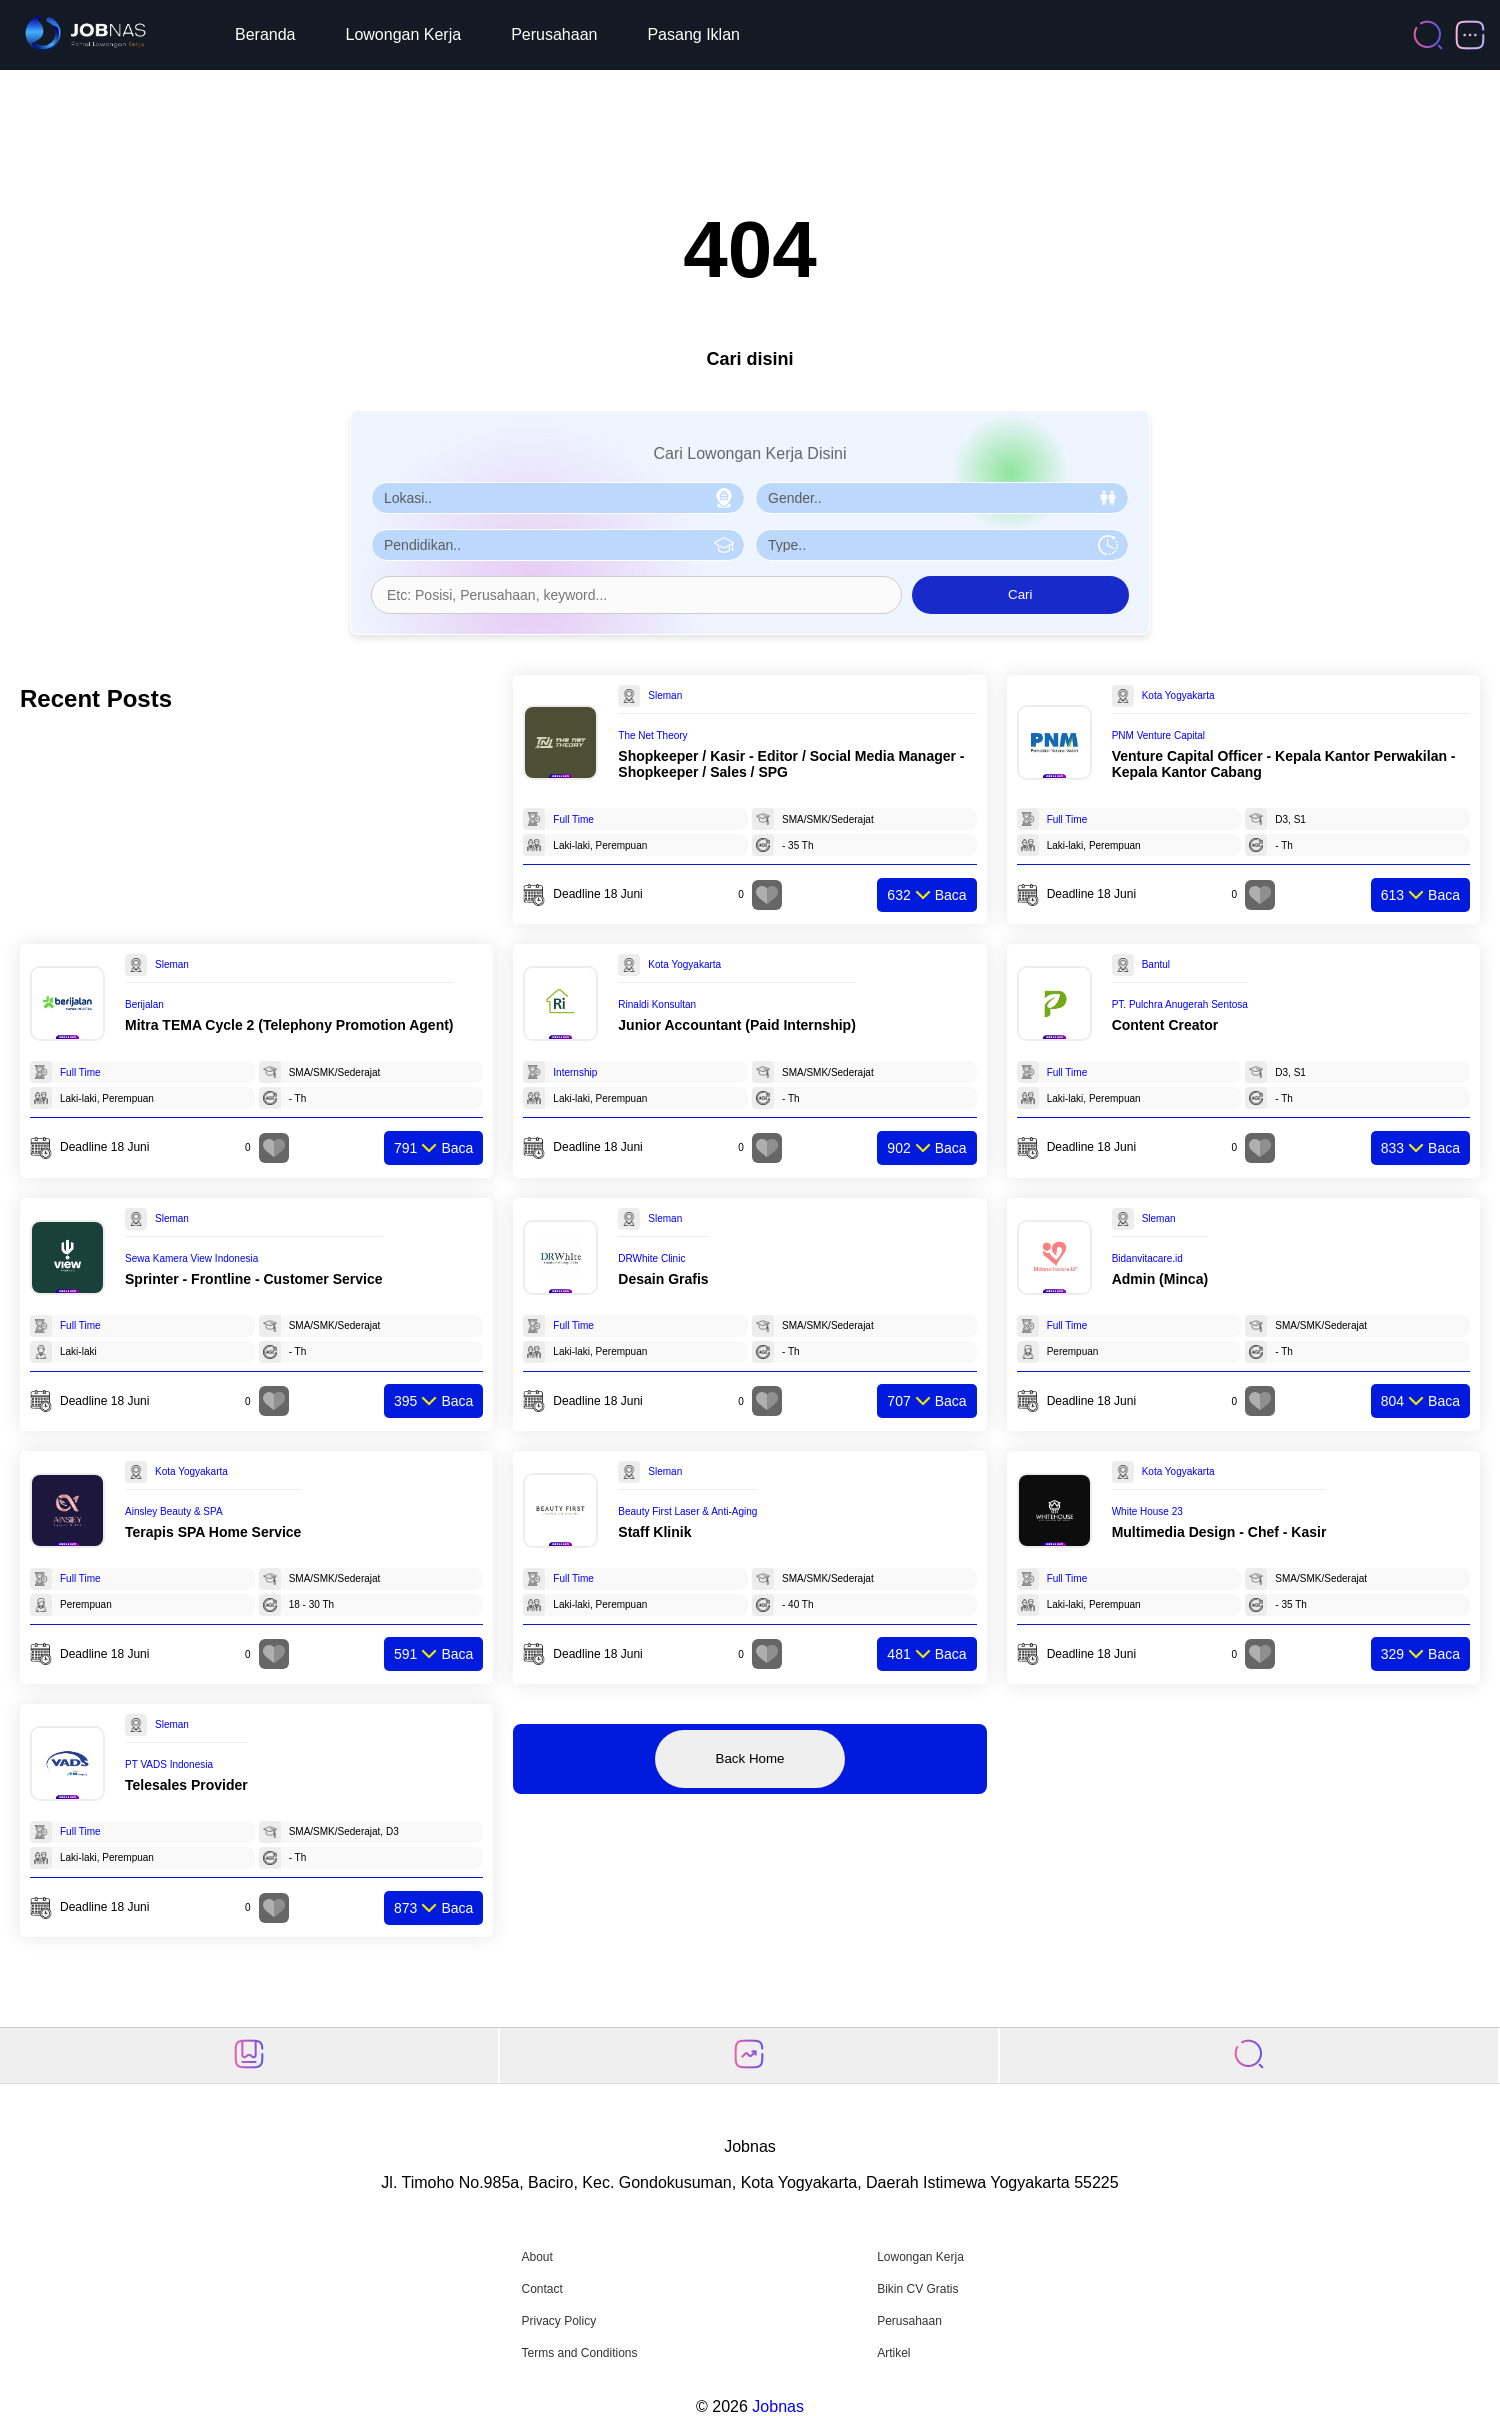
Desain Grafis (663, 1279)
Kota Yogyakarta (1178, 695)
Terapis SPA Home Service (213, 1532)
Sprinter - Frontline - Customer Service (254, 1279)
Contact (541, 2289)
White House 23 (1147, 1511)
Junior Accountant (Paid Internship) (737, 1025)
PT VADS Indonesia (169, 1764)
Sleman (665, 695)
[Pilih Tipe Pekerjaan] (942, 545)
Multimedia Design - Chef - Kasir (1219, 1532)
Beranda (265, 34)
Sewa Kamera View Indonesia (191, 1258)
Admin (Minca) (1160, 1279)
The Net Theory (652, 735)
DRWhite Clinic (651, 1258)
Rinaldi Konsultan (657, 1004)
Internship (575, 1072)
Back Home (750, 1758)
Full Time (573, 819)
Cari (1020, 594)
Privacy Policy (558, 2321)
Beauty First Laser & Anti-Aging (687, 1511)
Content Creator (1165, 1025)
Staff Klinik (654, 1532)
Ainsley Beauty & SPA (174, 1511)
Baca (926, 895)
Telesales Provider (186, 1785)
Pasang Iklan (693, 34)
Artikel (893, 2353)
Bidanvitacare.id (1147, 1258)
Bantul (1156, 964)
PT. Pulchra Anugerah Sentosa (1180, 1004)
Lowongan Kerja (404, 34)
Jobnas (778, 2406)
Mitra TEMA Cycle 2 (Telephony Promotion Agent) (289, 1025)
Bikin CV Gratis (917, 2289)
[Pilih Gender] (942, 498)
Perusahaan (554, 34)
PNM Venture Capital (1158, 735)
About (536, 2257)
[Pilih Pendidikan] (558, 545)
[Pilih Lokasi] (558, 498)
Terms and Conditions (579, 2353)
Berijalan (144, 1004)
